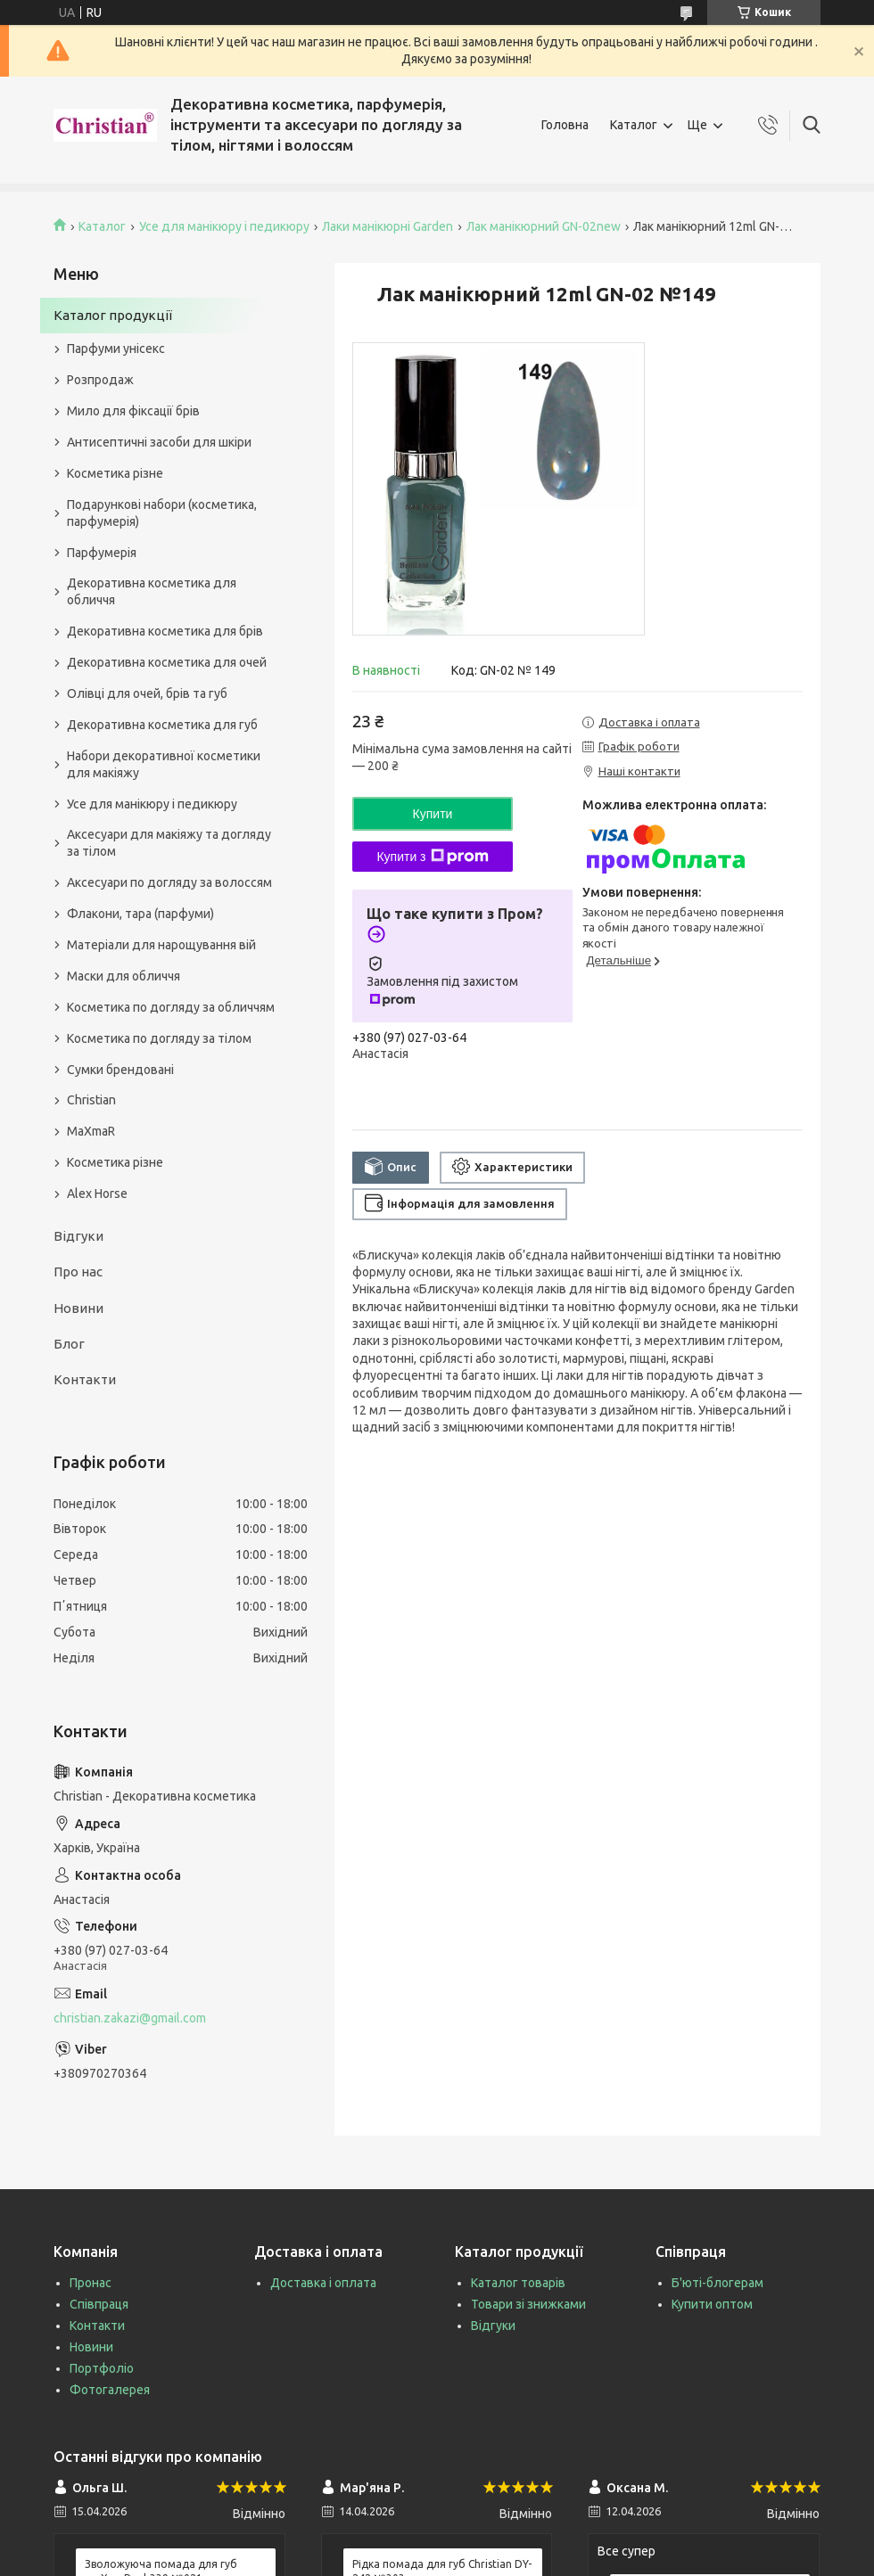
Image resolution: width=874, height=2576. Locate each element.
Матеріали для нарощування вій (161, 945)
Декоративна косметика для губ (162, 725)
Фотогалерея (110, 2390)
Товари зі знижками (528, 2304)
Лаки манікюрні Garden (387, 226)
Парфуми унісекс (116, 348)
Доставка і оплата (323, 2283)
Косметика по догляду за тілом (159, 1038)
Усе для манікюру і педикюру (224, 226)
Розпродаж (100, 380)
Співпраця (99, 2304)
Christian (91, 1100)
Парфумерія (101, 553)
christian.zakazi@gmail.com (130, 2018)
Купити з (432, 857)
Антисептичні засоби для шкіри (159, 442)
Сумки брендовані (120, 1069)
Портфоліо (102, 2368)
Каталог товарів (518, 2283)
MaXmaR (91, 1131)
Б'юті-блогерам (717, 2283)
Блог (69, 1343)
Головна (565, 125)
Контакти (85, 1379)
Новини (78, 1308)
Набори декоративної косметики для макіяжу (163, 764)
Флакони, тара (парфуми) (140, 914)
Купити (433, 814)
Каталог (633, 125)
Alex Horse (97, 1193)
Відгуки (78, 1235)
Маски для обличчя (123, 976)
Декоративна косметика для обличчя (151, 591)
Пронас (90, 2283)
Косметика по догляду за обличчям (171, 1007)
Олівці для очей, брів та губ (147, 693)
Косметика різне (115, 473)
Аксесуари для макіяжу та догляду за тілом (169, 842)
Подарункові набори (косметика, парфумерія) (162, 513)
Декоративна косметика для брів (165, 631)
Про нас (78, 1271)
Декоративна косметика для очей (167, 662)
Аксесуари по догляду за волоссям (169, 882)
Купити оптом (712, 2304)
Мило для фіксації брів (133, 411)
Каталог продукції (113, 315)
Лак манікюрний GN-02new (543, 226)
